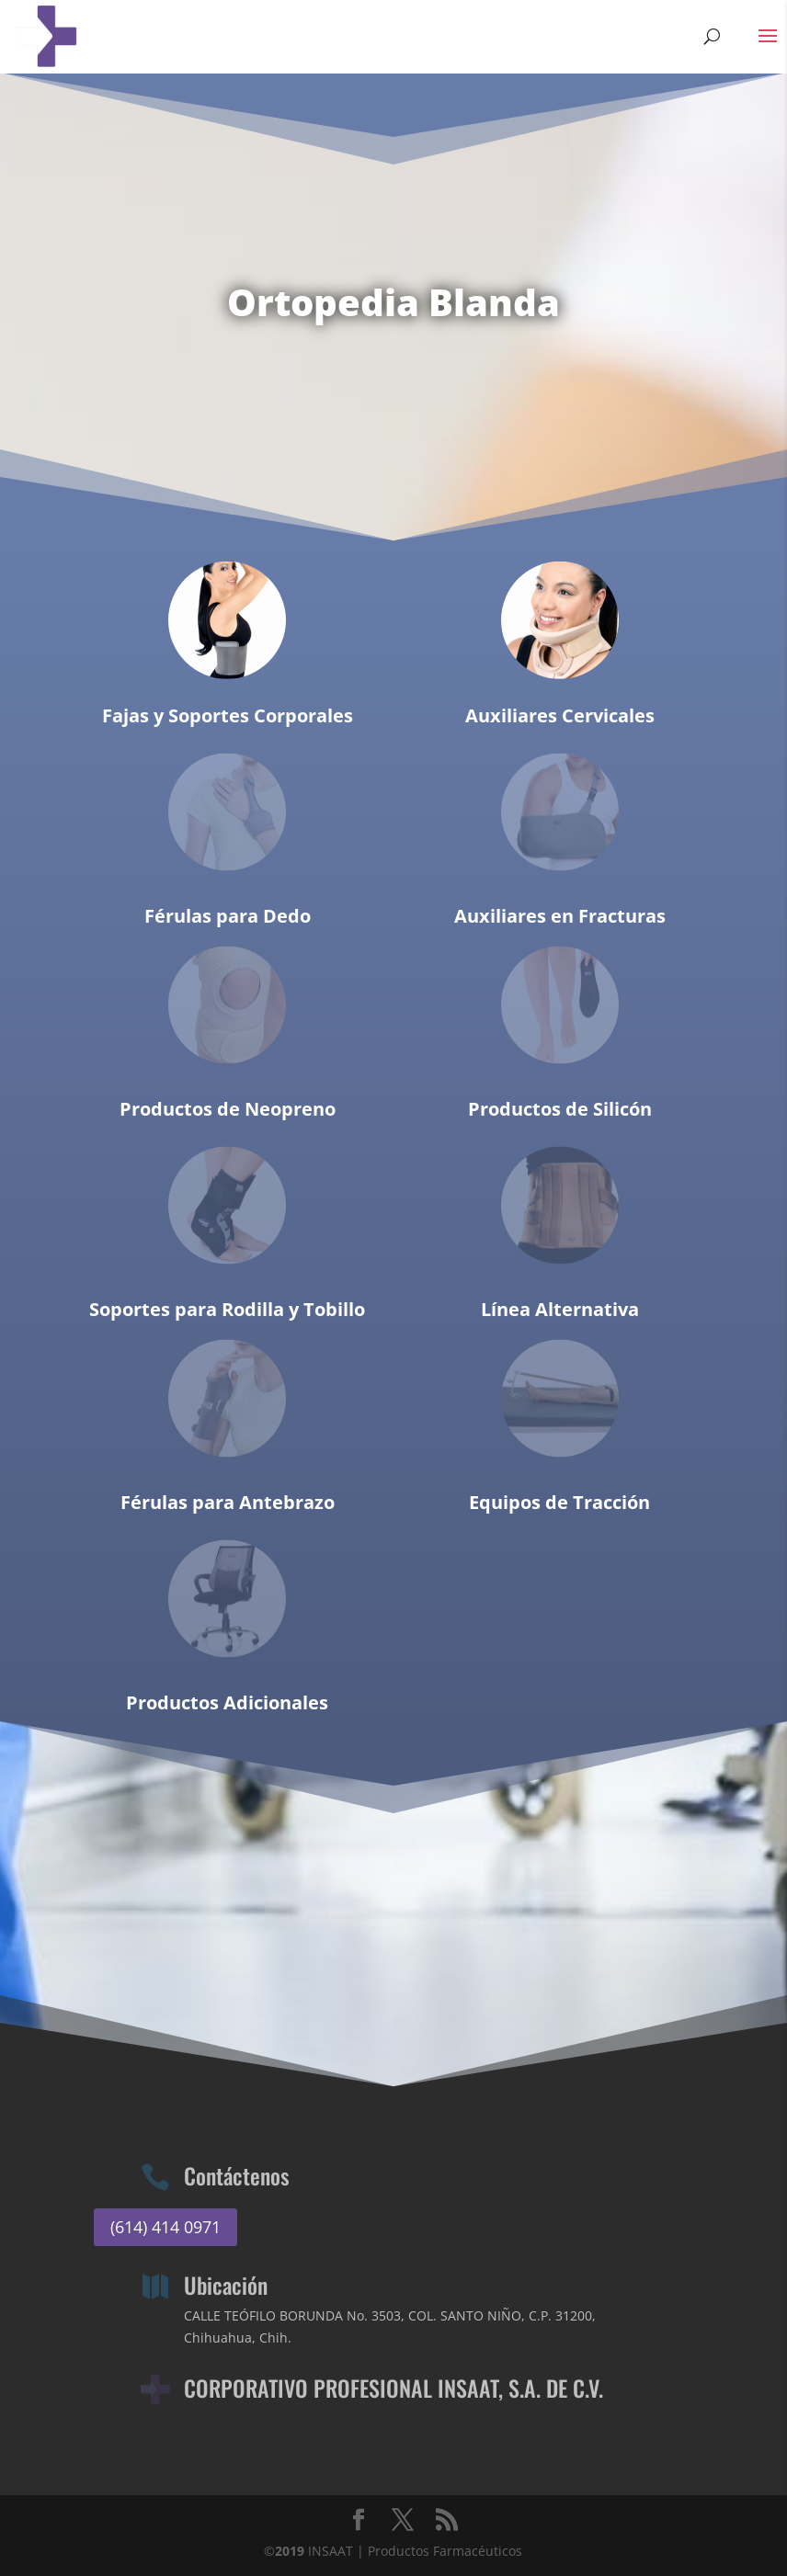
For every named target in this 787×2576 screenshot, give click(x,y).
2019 (289, 2550)
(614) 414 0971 (165, 2227)
